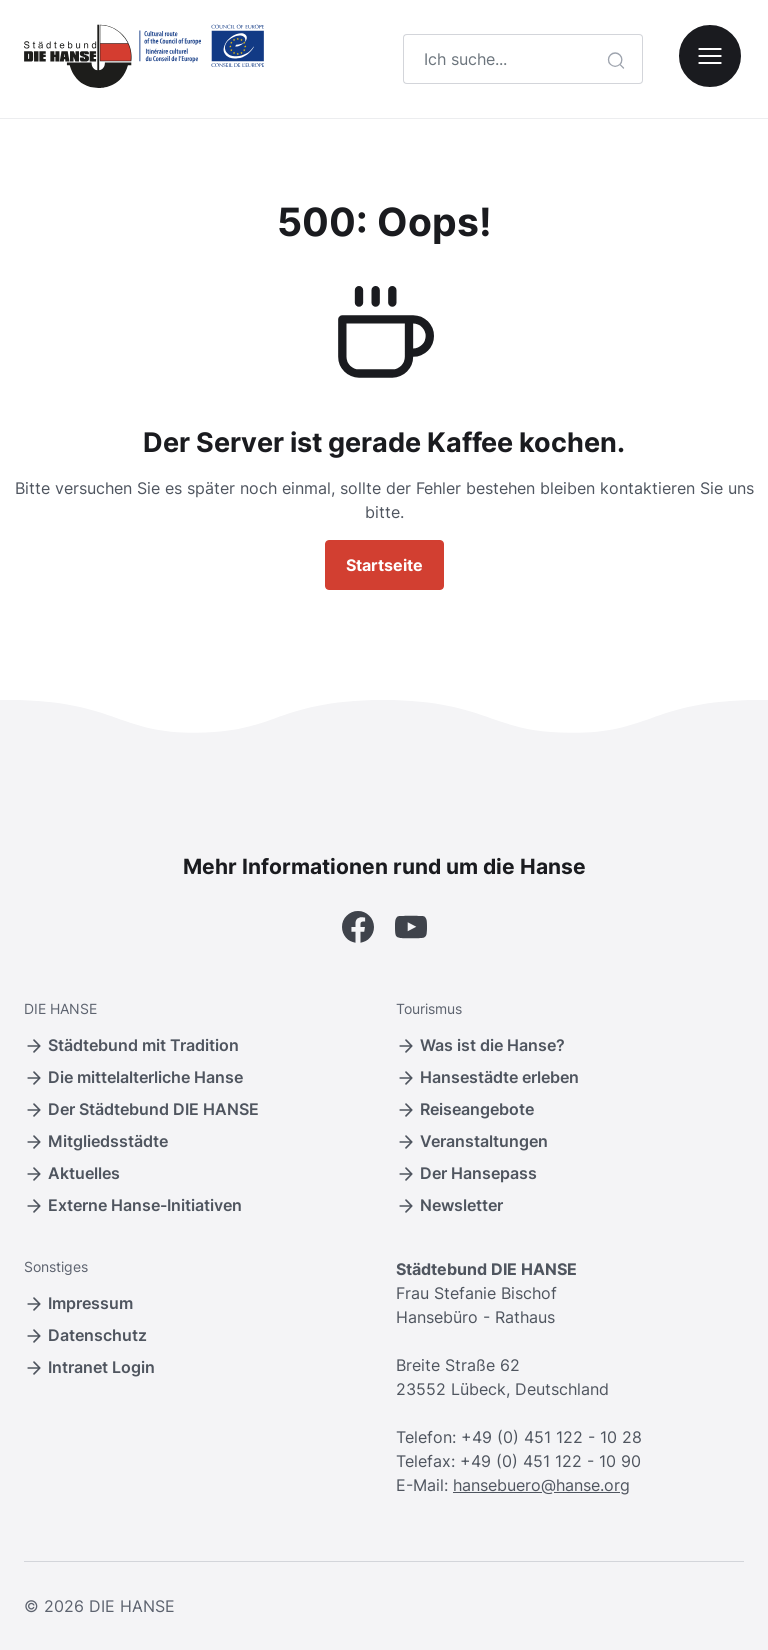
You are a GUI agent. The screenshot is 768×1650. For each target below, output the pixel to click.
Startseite (384, 565)
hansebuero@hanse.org (541, 1485)
